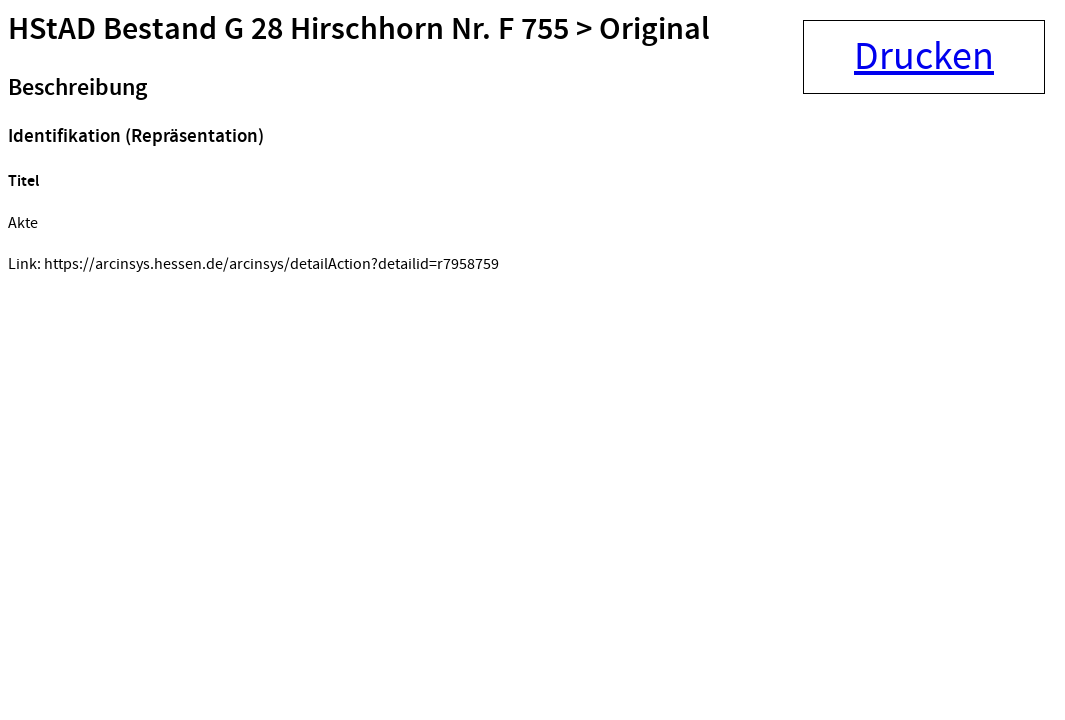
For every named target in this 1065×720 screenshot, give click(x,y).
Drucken (924, 57)
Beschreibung (77, 88)
